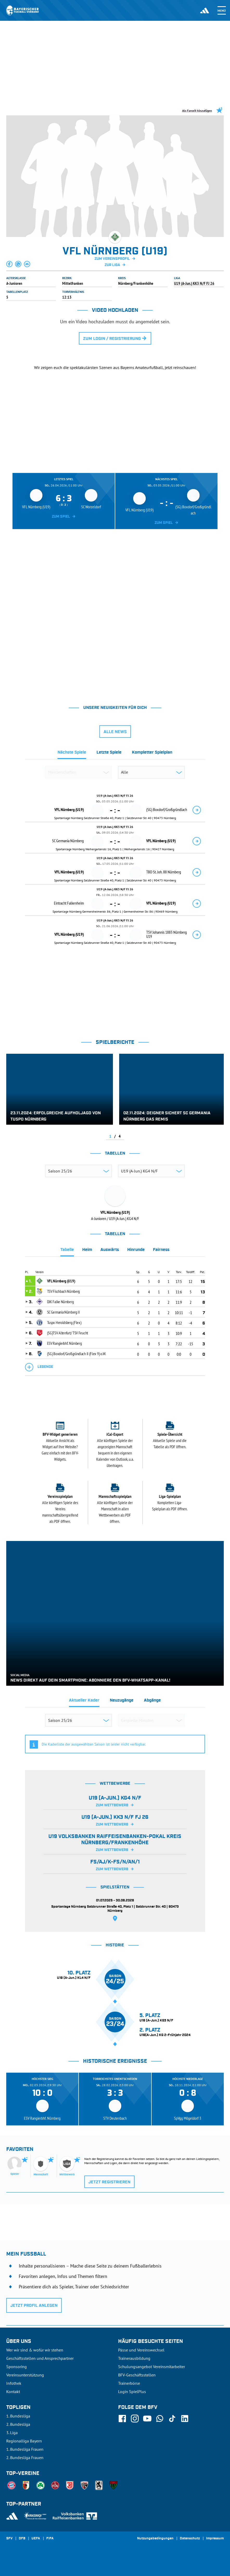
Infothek (13, 2383)
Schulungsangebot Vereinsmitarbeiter (151, 2366)
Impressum (215, 2539)
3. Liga (12, 2432)
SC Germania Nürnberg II (63, 1312)
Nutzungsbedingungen (155, 2539)
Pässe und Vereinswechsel (141, 2350)
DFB (22, 2539)
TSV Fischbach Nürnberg (63, 1291)
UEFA (35, 2539)
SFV (9, 2539)
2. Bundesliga (18, 2424)
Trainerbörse (129, 2383)
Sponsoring (16, 2366)
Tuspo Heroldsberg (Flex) (64, 1322)
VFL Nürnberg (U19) (61, 1280)
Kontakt (13, 2391)
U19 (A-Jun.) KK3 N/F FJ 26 (194, 283)
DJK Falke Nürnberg (60, 1301)
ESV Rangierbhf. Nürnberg (64, 1343)
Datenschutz (190, 2539)
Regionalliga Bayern (24, 2440)
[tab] (72, 754)
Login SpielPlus (132, 2391)
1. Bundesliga (18, 2416)
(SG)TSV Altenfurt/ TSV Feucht (67, 1332)
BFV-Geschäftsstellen (137, 2374)
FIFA (50, 2539)
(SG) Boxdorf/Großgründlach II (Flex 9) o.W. (76, 1353)
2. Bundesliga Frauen (24, 2457)
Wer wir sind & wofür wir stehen (34, 2350)
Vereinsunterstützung (25, 2374)
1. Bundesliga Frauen (24, 2449)
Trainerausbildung (134, 2358)
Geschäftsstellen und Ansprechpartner (40, 2358)
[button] (9, 264)
